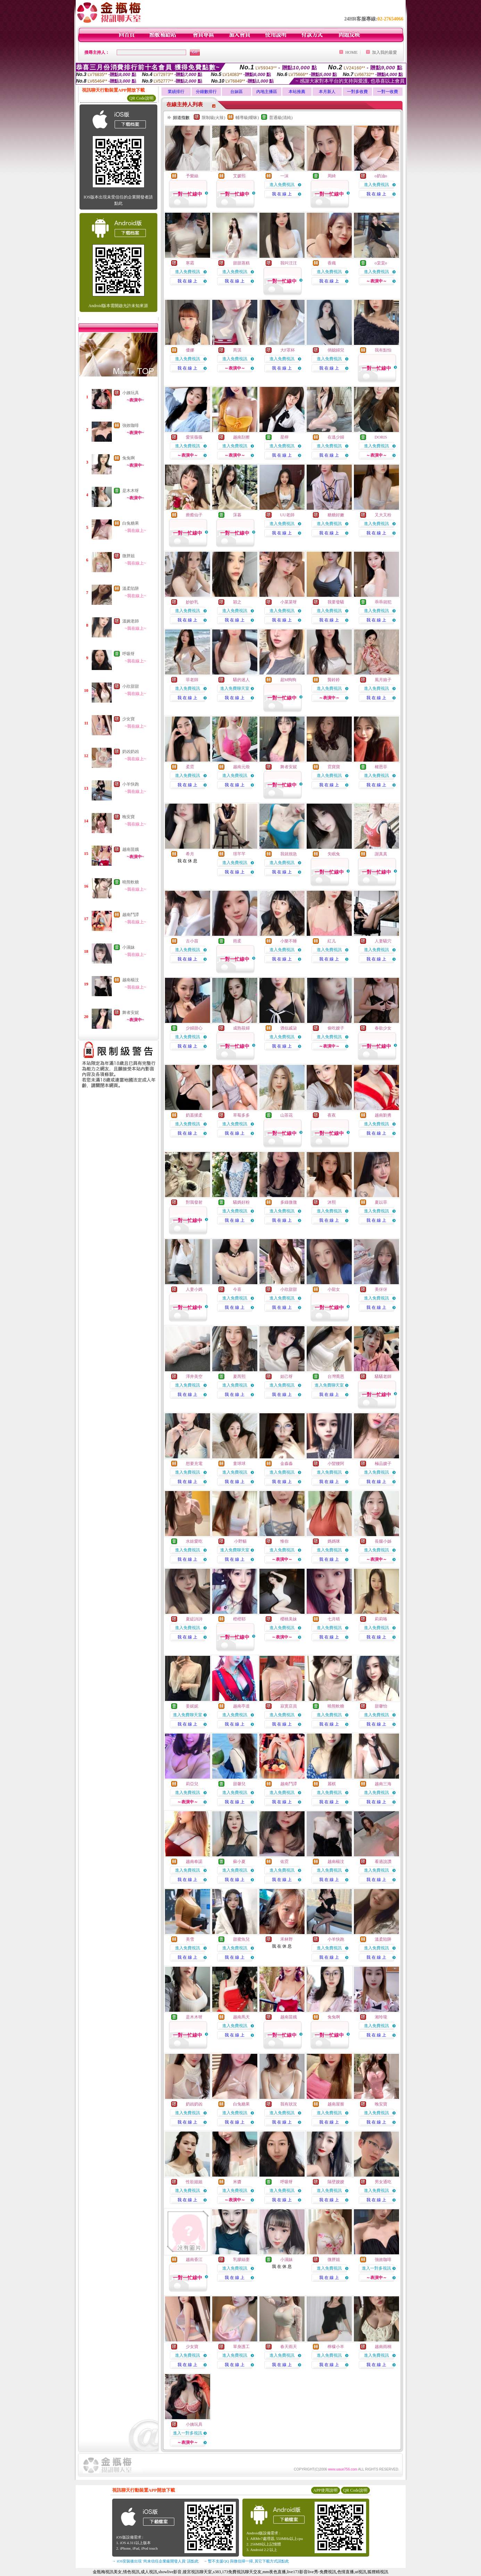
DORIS (381, 437)
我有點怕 (383, 350)
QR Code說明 (142, 98)
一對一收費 (387, 91)
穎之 (237, 602)
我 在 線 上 (282, 194)
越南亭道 (241, 1706)
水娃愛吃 (194, 1541)
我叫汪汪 (288, 263)
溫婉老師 (130, 621)
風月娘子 (383, 679)
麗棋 (331, 1783)
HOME (351, 52)
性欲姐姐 (194, 2181)
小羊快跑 (130, 784)
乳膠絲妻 (241, 2259)
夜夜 (331, 1115)
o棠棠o (381, 263)
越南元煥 (241, 766)
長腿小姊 (383, 1541)
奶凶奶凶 (130, 751)
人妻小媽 (194, 1289)
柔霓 (190, 766)
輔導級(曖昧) (247, 117)
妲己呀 (286, 1376)
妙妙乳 (192, 602)
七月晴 (333, 1619)
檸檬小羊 (335, 2346)
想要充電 (194, 1463)
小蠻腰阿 (335, 1463)
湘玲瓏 (381, 2017)
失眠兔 (333, 853)
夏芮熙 (239, 1376)
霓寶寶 (333, 766)
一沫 (284, 175)
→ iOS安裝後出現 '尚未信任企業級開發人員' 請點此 (155, 2561)
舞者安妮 (130, 1012)
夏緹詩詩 (194, 1619)
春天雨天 (288, 2346)
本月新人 (327, 91)
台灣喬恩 (335, 1376)
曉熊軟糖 (130, 882)
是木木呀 (130, 490)
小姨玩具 (130, 392)
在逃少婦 (335, 437)
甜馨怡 (381, 1706)
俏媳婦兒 (335, 350)
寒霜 (190, 263)
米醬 (237, 2181)
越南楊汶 (130, 979)
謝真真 (381, 853)
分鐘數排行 (206, 91)
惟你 (284, 1541)
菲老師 (192, 679)
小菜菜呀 (288, 602)
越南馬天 (241, 2017)
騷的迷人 (241, 679)
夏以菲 (381, 1202)
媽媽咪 (333, 1541)
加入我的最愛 (384, 52)
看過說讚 (383, 1861)
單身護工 (241, 2346)
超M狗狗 (288, 679)
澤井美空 (194, 1376)
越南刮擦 (241, 437)
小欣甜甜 (130, 686)
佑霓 (284, 1861)
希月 (190, 853)
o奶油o (381, 175)
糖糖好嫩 (335, 514)
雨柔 (237, 941)
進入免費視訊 (282, 184)
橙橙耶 (239, 1619)
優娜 (190, 350)
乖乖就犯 (383, 602)
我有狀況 (288, 2104)
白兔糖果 (130, 523)
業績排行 (176, 91)
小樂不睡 (288, 941)
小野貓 (240, 1541)
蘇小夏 (239, 1861)
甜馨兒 (239, 1783)
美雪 (190, 1939)
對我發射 (194, 1202)
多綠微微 (288, 1202)
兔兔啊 (128, 458)
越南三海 (383, 1783)
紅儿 (331, 941)
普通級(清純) (281, 117)
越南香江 (194, 2259)
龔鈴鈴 (333, 679)
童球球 (239, 1463)
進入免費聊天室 (234, 688)
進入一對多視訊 (376, 2268)
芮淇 (237, 350)
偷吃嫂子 (335, 1028)
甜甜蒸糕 (241, 263)
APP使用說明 (325, 2490)
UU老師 (287, 514)
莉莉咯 (381, 1619)
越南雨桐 (383, 2346)
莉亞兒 (192, 1783)
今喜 (237, 1289)
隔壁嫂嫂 (335, 2181)
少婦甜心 (194, 1028)
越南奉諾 (194, 1861)
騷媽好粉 (241, 1202)
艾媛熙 (239, 175)
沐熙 (331, 1202)
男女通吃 (383, 2181)
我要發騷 (335, 602)
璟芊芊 (239, 853)
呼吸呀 (128, 653)
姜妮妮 (192, 1706)
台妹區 (236, 91)
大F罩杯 (287, 350)
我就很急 (288, 853)
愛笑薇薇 (194, 437)
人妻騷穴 (383, 941)
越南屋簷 (335, 2104)
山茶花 (286, 1115)
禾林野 (286, 1939)
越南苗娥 (130, 849)
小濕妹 (128, 947)
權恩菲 (381, 766)
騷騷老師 (383, 1376)
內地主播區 (266, 91)
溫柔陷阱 (130, 588)
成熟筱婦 (241, 1028)
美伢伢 (381, 1289)
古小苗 (192, 941)
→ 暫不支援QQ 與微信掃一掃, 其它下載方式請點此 (246, 2561)
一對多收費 (357, 91)
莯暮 (237, 514)
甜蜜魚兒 (241, 1939)
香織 (331, 263)
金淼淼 (286, 1463)
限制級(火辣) (213, 117)
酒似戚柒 (288, 1028)
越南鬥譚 (130, 914)
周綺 (331, 175)
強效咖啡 (130, 425)
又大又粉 (383, 514)
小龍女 (333, 1289)
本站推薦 (297, 91)
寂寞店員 (288, 1706)
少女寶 (128, 719)
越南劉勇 (383, 1115)
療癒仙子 (194, 514)
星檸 (284, 437)
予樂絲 (192, 175)
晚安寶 (128, 816)
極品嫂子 (383, 1463)
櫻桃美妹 (288, 1619)
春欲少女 (383, 1028)
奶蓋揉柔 (194, 1115)
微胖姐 (128, 555)
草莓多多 (241, 1115)
